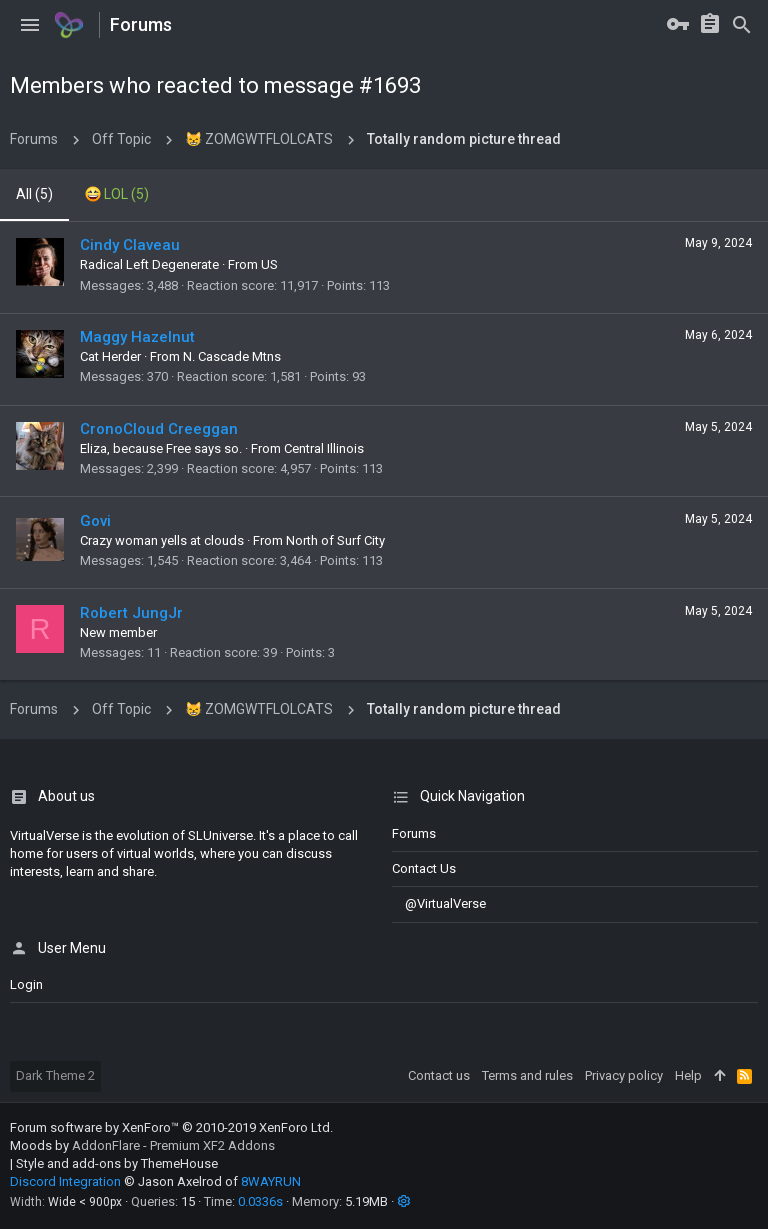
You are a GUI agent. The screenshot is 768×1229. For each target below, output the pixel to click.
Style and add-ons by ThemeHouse (117, 1163)
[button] (30, 25)
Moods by (142, 1145)
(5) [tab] (34, 194)
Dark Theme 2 (55, 1075)
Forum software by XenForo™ (171, 1127)
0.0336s (260, 1201)
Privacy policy (624, 1075)
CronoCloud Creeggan (159, 429)
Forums (414, 833)
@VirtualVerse (439, 903)
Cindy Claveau (130, 245)
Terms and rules (527, 1075)
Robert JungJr (131, 613)
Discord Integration (65, 1181)
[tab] (117, 195)
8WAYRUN (271, 1181)
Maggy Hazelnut (137, 337)
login (26, 984)
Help (688, 1075)
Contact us (424, 868)
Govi (95, 521)
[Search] (742, 25)
